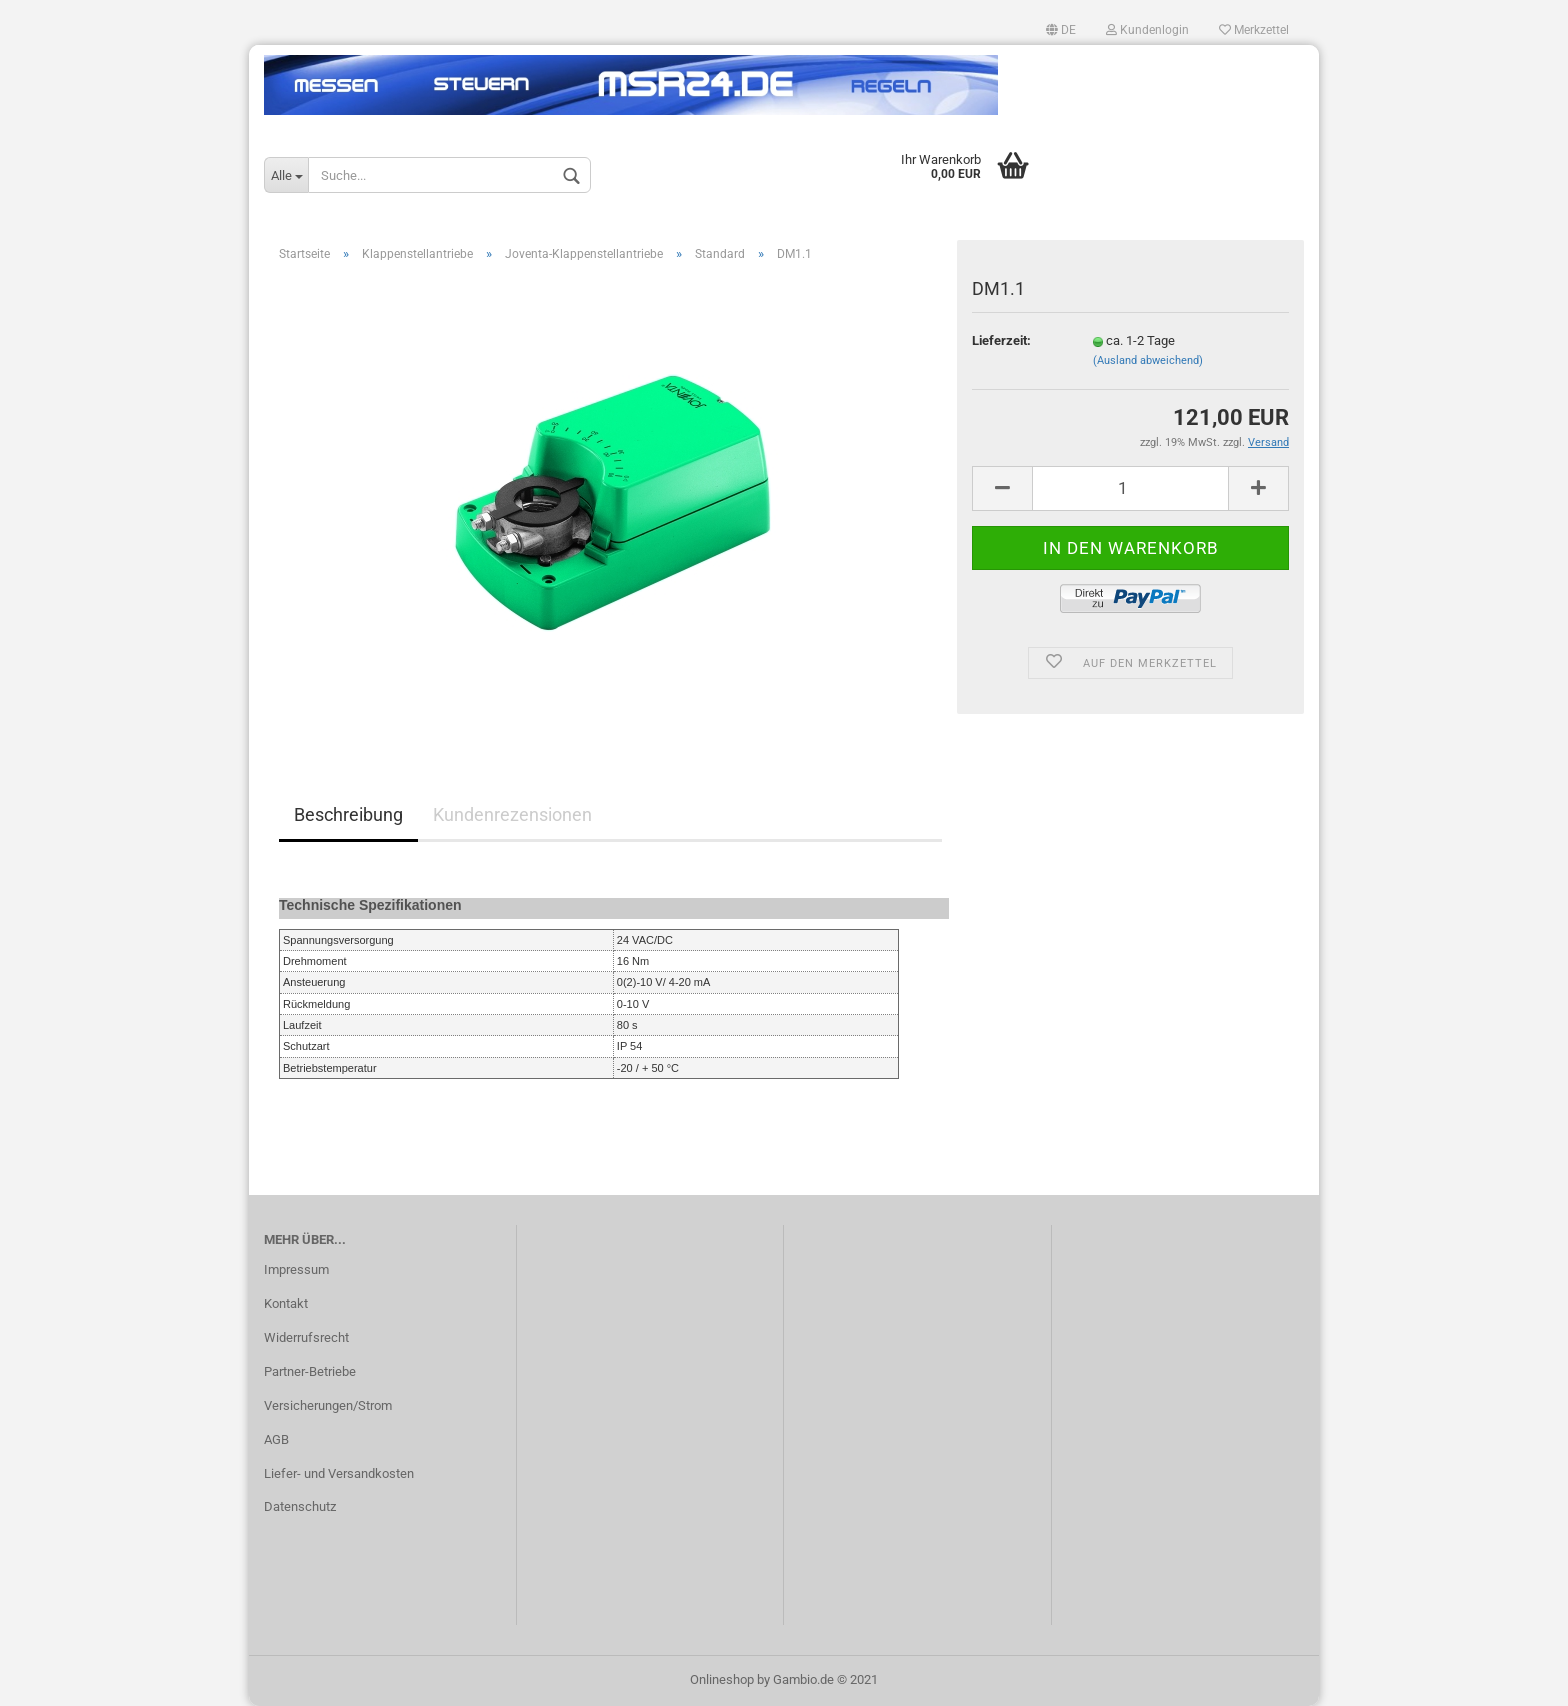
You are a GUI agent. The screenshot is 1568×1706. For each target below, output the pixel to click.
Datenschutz (300, 1506)
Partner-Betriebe (310, 1371)
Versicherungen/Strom (328, 1405)
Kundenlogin (1147, 30)
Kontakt (286, 1303)
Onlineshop (722, 1679)
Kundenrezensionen (512, 814)
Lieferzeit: (1001, 340)
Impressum (296, 1269)
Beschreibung (348, 814)
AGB (276, 1439)
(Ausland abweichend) (1148, 360)
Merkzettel (1254, 30)
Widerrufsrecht (306, 1337)
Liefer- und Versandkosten (339, 1473)
